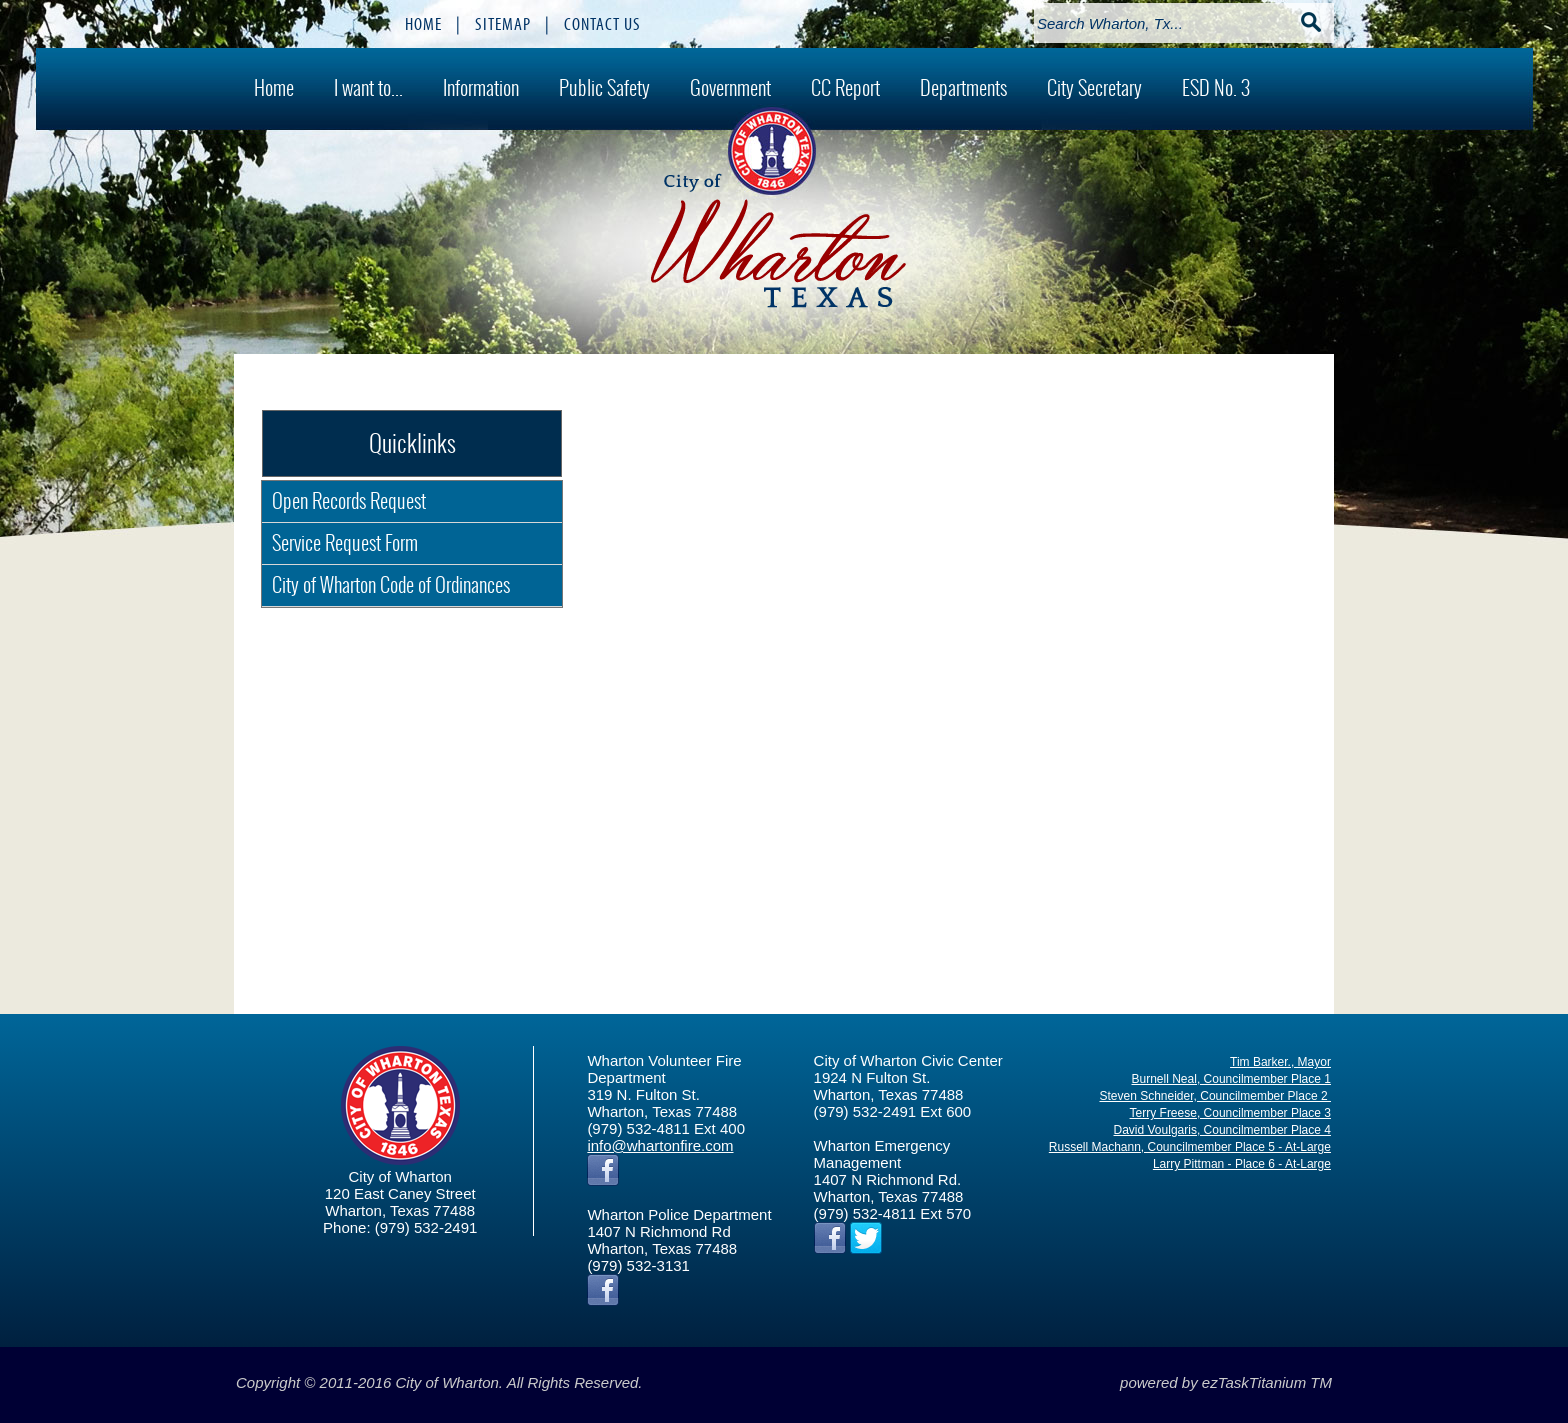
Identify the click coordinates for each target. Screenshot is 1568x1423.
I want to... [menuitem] (368, 87)
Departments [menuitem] (963, 87)
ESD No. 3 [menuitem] (1216, 87)
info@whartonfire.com (660, 1145)
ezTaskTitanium (1254, 1382)
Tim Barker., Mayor (1280, 1062)
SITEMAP (503, 24)
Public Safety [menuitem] (604, 87)
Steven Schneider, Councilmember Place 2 (1214, 1096)
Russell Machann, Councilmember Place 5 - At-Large (1190, 1147)
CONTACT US (602, 24)
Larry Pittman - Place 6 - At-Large (1242, 1164)
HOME (423, 24)
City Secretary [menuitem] (1094, 87)
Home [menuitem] (274, 87)
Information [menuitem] (481, 87)
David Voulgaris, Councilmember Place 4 (1222, 1130)
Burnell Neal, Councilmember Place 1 (1231, 1079)
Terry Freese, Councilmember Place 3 (1230, 1113)
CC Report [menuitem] (845, 87)
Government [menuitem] (730, 87)
